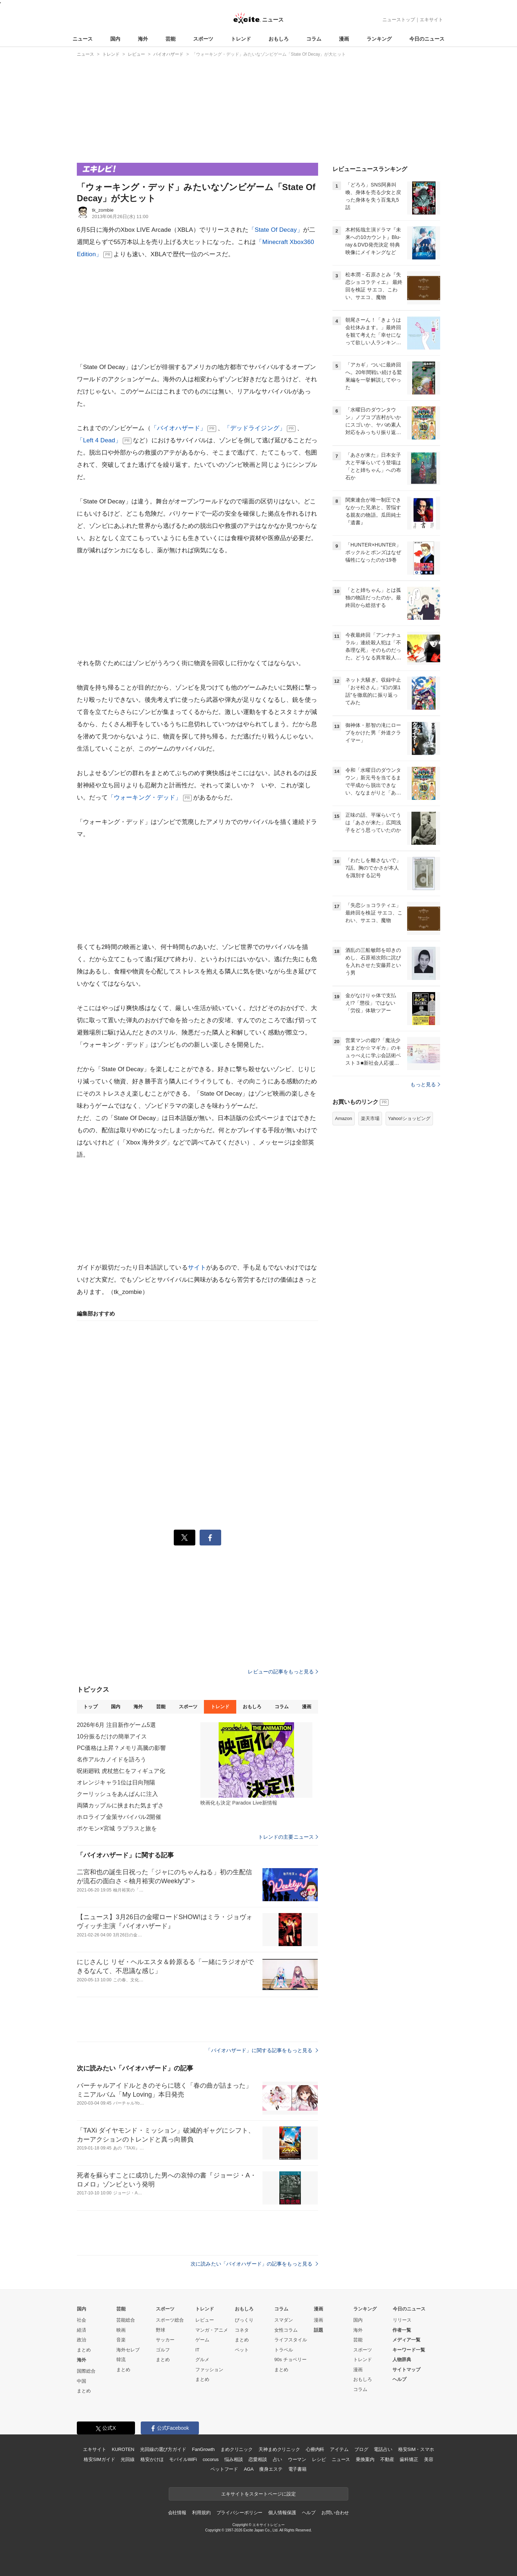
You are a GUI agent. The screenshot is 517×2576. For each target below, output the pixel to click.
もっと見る (425, 1084)
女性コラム (286, 2330)
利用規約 (201, 2512)
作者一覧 (401, 2330)
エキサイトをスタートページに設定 (258, 2494)
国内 (115, 39)
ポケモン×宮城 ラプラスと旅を (117, 1828)
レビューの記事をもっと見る (283, 1671)
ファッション (209, 2369)
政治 (81, 2339)
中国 (81, 2381)
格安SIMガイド (99, 2459)
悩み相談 (233, 2459)
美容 (428, 2459)
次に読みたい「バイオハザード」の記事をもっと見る (254, 2264)
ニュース (83, 39)
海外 (143, 39)
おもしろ (279, 39)
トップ (90, 1706)
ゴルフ (163, 2349)
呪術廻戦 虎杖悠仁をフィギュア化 (121, 1771)
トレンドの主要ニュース (288, 1836)
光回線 (128, 2459)
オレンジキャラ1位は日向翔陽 (116, 1782)
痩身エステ (270, 2469)
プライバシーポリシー (239, 2512)
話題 (318, 2330)
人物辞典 (401, 2359)
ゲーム (202, 2339)
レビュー (204, 2320)
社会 (81, 2320)
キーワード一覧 (408, 2349)
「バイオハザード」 (178, 428)
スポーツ (203, 39)
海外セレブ (128, 2349)
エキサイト (431, 19)
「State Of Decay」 (275, 229)
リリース (402, 2320)
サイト (197, 1267)
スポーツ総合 (170, 2320)
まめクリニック (236, 2449)
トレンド (241, 39)
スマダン (283, 2320)
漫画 (344, 39)
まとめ (84, 2349)
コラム (313, 39)
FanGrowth (203, 2449)
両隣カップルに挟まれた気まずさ (120, 1805)
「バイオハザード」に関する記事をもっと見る (262, 2050)
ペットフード (224, 2469)
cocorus (210, 2459)
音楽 (121, 2339)
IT (197, 2349)
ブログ (361, 2449)
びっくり (244, 2320)
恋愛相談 (257, 2459)
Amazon (343, 1118)
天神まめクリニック (279, 2449)
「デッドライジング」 (255, 428)
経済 (81, 2330)
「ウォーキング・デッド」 (145, 797)
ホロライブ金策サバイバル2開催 (119, 1817)
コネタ (242, 2330)
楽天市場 (370, 1118)
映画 (121, 2330)
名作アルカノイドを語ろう (111, 1759)
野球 (160, 2330)
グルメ (202, 2359)
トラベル (283, 2349)
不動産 (387, 2459)
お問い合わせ (335, 2512)
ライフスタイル (290, 2339)
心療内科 (315, 2449)
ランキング (379, 39)
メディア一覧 (406, 2339)
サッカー (165, 2339)
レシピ (319, 2459)
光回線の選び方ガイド (163, 2449)
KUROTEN (123, 2449)
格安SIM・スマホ (416, 2449)
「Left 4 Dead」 (99, 440)
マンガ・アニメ (211, 2330)
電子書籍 (297, 2469)
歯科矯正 (409, 2459)
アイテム (339, 2449)
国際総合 (86, 2371)
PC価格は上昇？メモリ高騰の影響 (121, 1748)
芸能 (171, 39)
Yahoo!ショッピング (409, 1118)
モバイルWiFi (183, 2459)
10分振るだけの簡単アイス (112, 1736)
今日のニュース (426, 39)
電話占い (383, 2449)
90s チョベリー (290, 2359)
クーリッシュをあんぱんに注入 (117, 1794)
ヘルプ (399, 2379)
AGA (248, 2469)
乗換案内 (365, 2459)
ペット (242, 2349)
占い (277, 2459)
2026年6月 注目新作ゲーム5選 (116, 1725)
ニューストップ (398, 19)
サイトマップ (406, 2369)
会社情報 (177, 2512)
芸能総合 (125, 2320)
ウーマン (297, 2459)
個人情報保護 (282, 2512)
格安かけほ (151, 2459)
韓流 (121, 2359)
